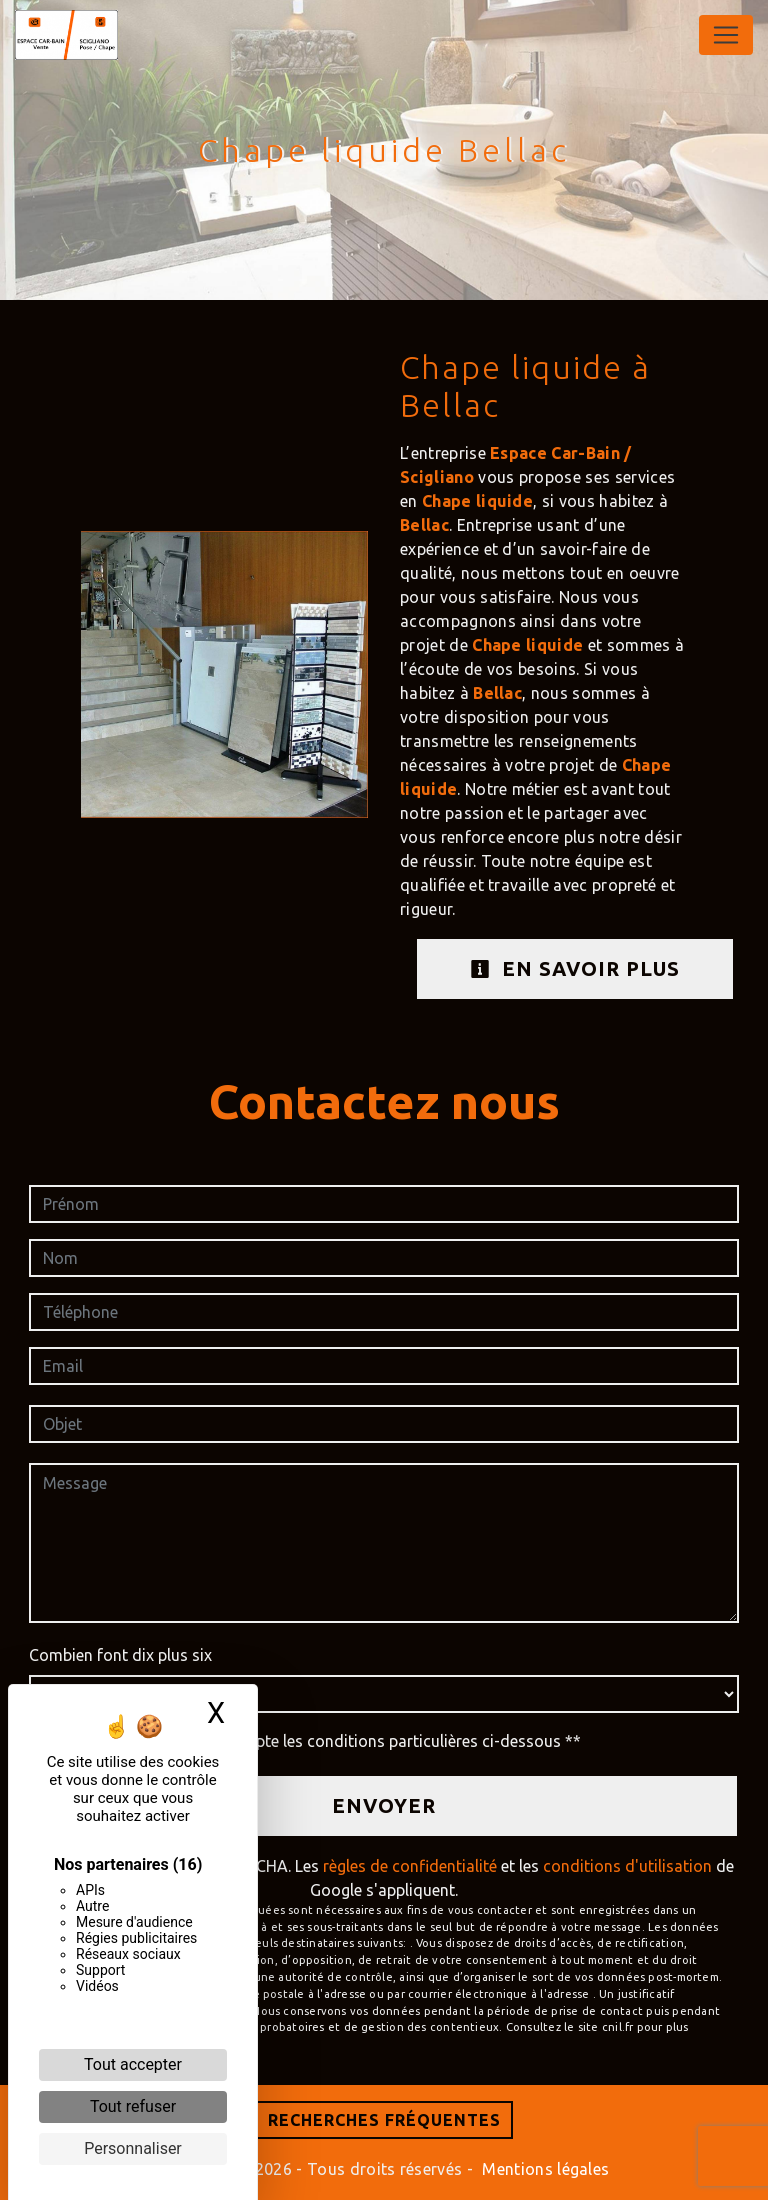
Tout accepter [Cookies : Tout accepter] (133, 2064)
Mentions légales (543, 2169)
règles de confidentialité (410, 1866)
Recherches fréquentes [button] (384, 2120)
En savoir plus (575, 968)
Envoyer (384, 1805)
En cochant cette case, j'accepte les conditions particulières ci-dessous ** (315, 1741)
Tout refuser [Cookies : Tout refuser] (133, 2106)
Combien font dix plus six (120, 1655)
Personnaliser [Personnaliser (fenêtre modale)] (133, 2148)
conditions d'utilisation (627, 1866)
